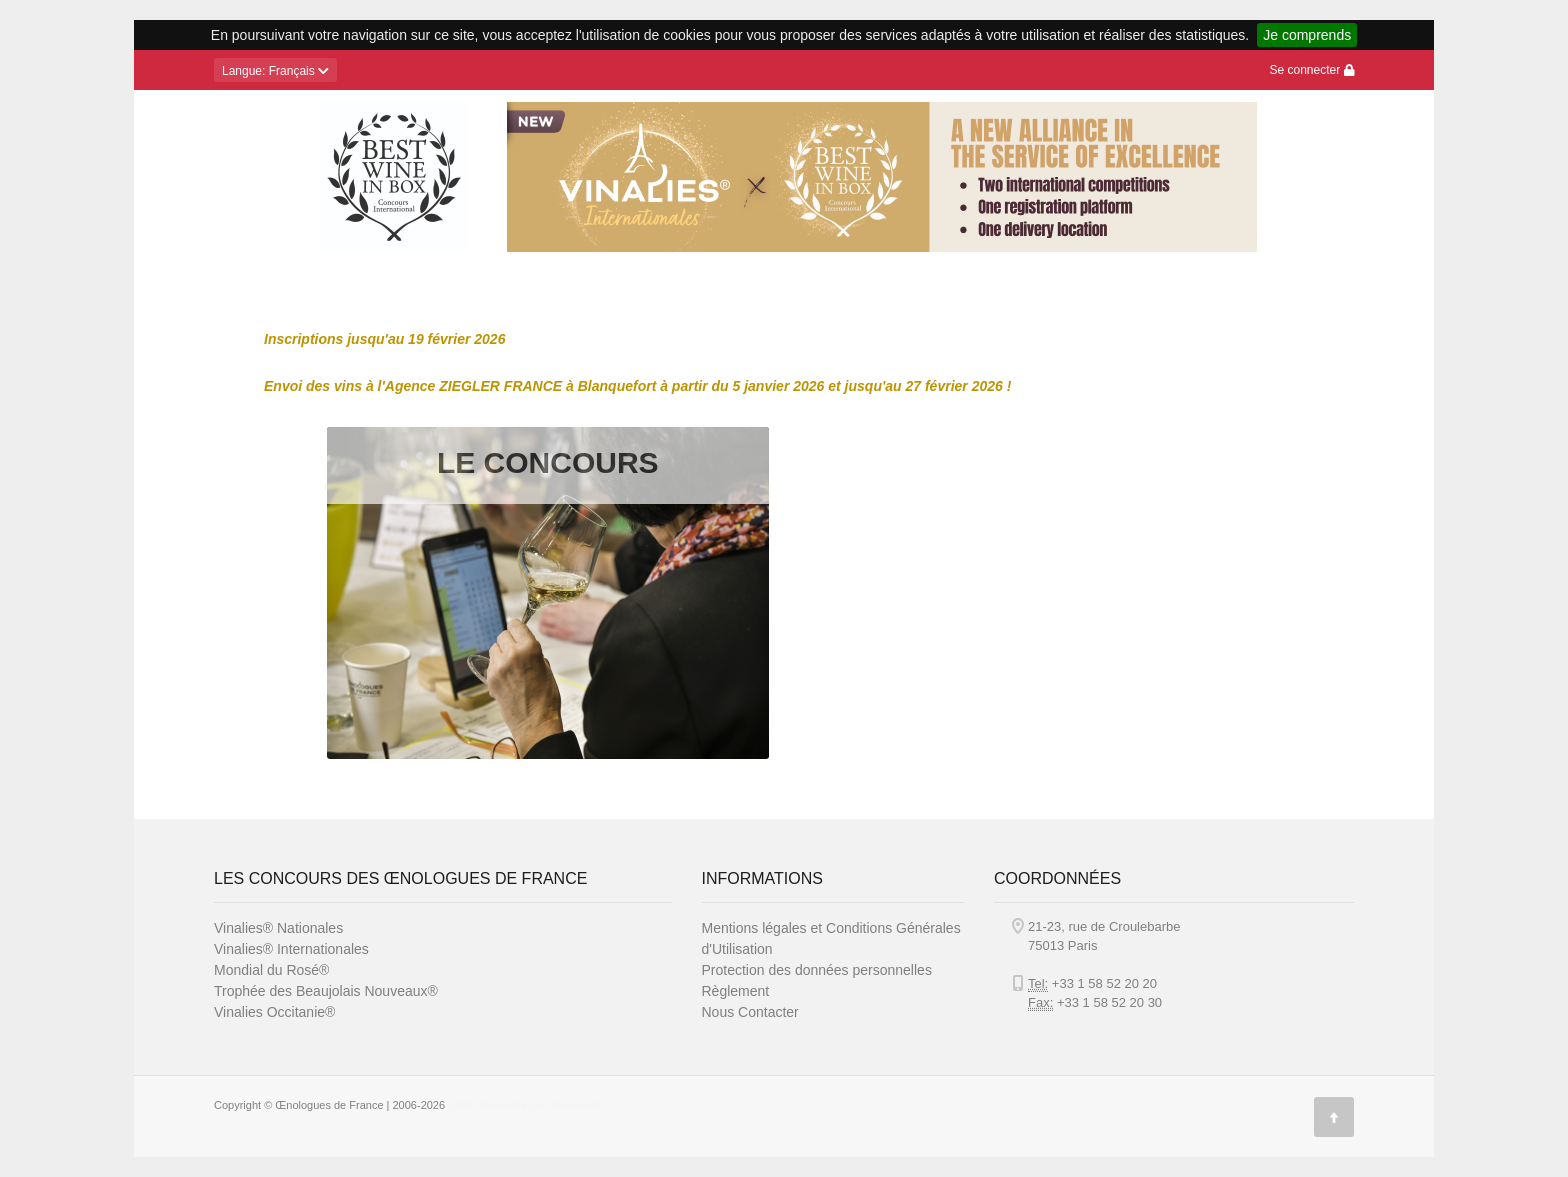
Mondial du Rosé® (271, 970)
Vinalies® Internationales (291, 949)
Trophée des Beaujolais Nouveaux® (326, 991)
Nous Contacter (750, 1012)
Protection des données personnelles (817, 970)
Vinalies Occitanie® (274, 1012)
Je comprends (1307, 35)
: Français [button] (275, 71)
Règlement (736, 991)
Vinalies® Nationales (278, 928)
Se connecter (1311, 70)
